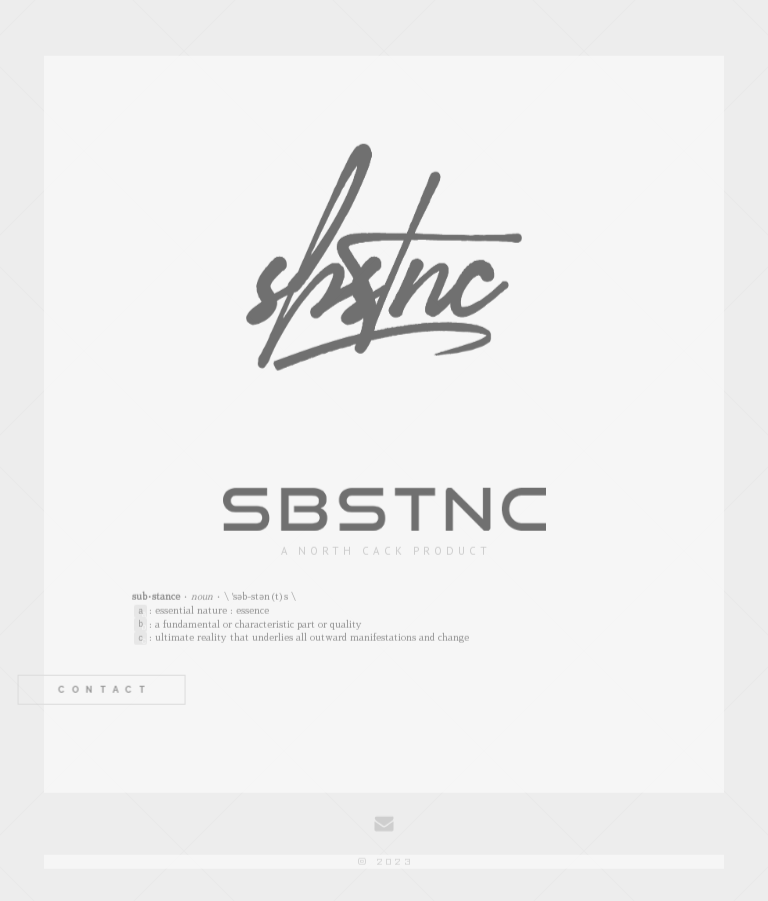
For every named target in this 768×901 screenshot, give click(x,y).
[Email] (384, 825)
